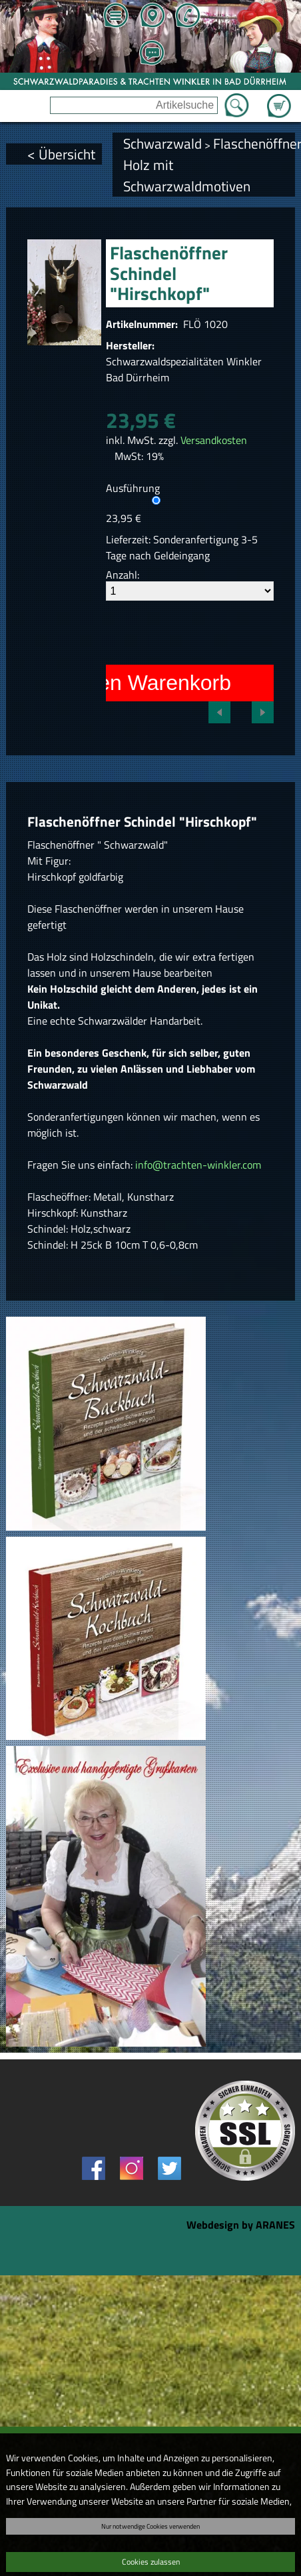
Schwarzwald (162, 143)
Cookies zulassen (151, 2561)
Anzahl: (122, 575)
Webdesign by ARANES (240, 2225)
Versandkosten (213, 440)
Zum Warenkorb (279, 98)
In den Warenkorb (147, 683)
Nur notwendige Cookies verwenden (150, 2526)
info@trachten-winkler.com (198, 1165)
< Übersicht (61, 154)
